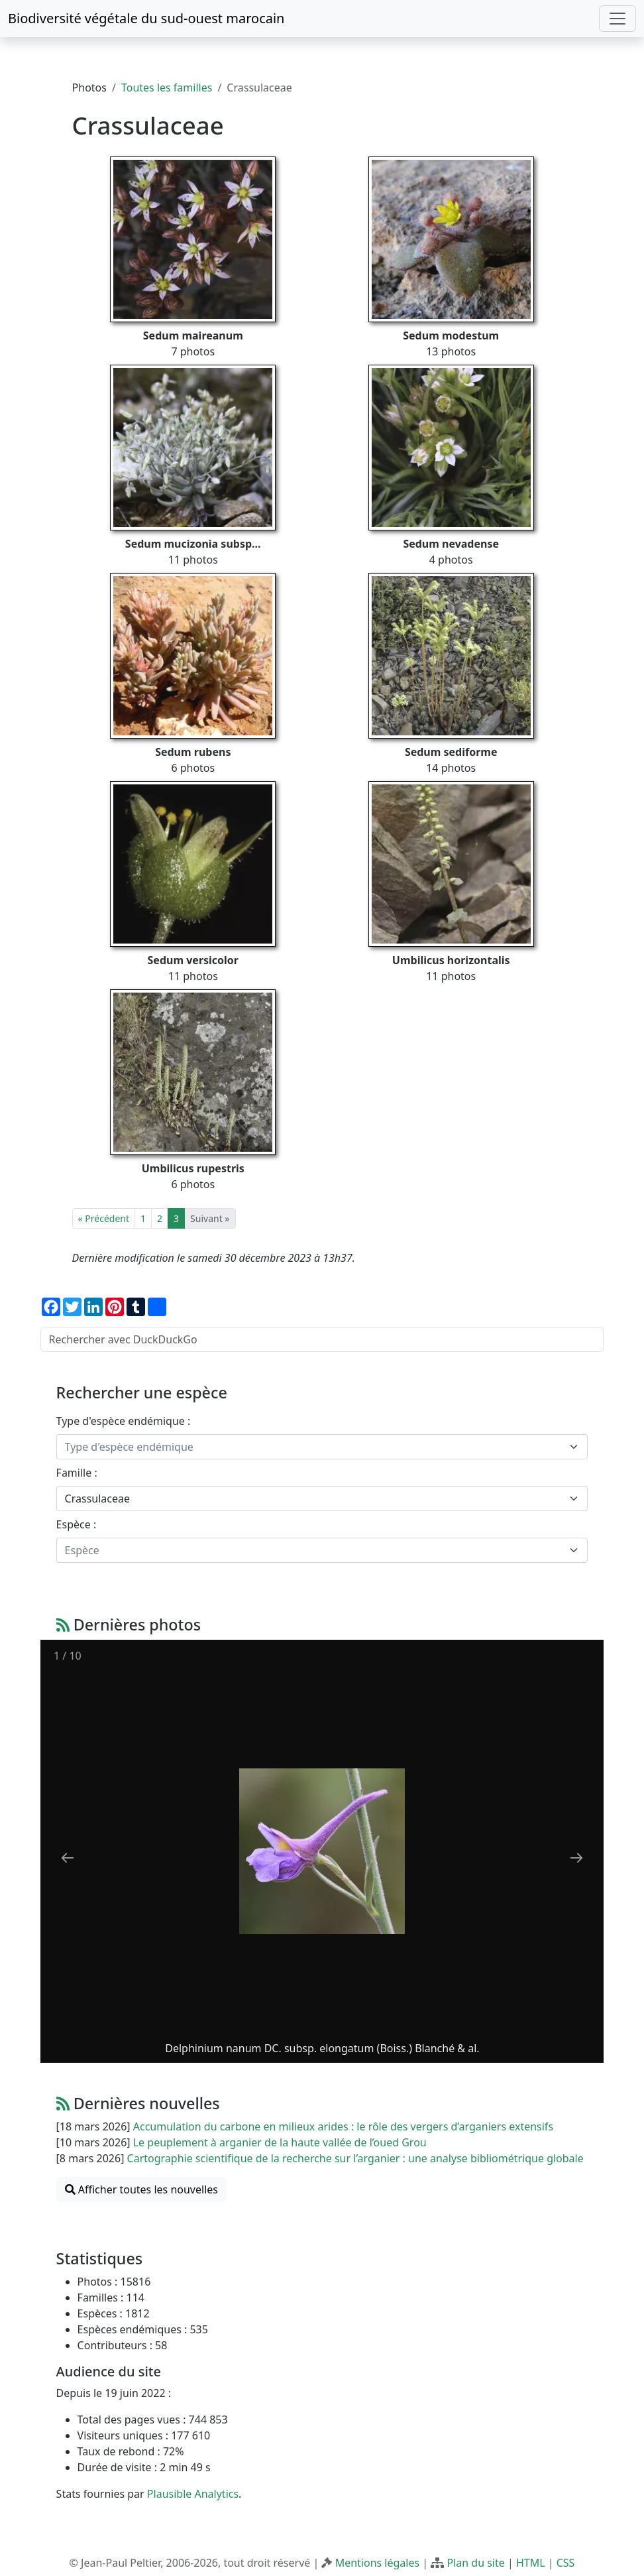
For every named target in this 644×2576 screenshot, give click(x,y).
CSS (566, 2562)
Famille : (76, 1472)
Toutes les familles (166, 87)
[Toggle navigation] (617, 18)
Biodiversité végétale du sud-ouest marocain (146, 18)
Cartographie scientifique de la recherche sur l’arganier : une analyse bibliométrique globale (355, 2158)
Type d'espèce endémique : (123, 1421)
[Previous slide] (67, 1858)
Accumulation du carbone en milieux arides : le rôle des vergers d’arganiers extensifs (343, 2126)
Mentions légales (377, 2562)
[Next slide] (576, 1858)
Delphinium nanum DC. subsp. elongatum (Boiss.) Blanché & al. (322, 2048)
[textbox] (314, 1447)
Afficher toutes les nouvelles (141, 2189)
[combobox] (322, 1446)
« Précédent (103, 1218)
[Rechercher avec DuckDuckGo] (322, 1339)
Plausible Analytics (193, 2493)
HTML (530, 2562)
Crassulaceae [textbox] (97, 1498)
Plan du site (475, 2562)
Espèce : (76, 1524)
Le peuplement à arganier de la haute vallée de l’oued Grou (280, 2142)
